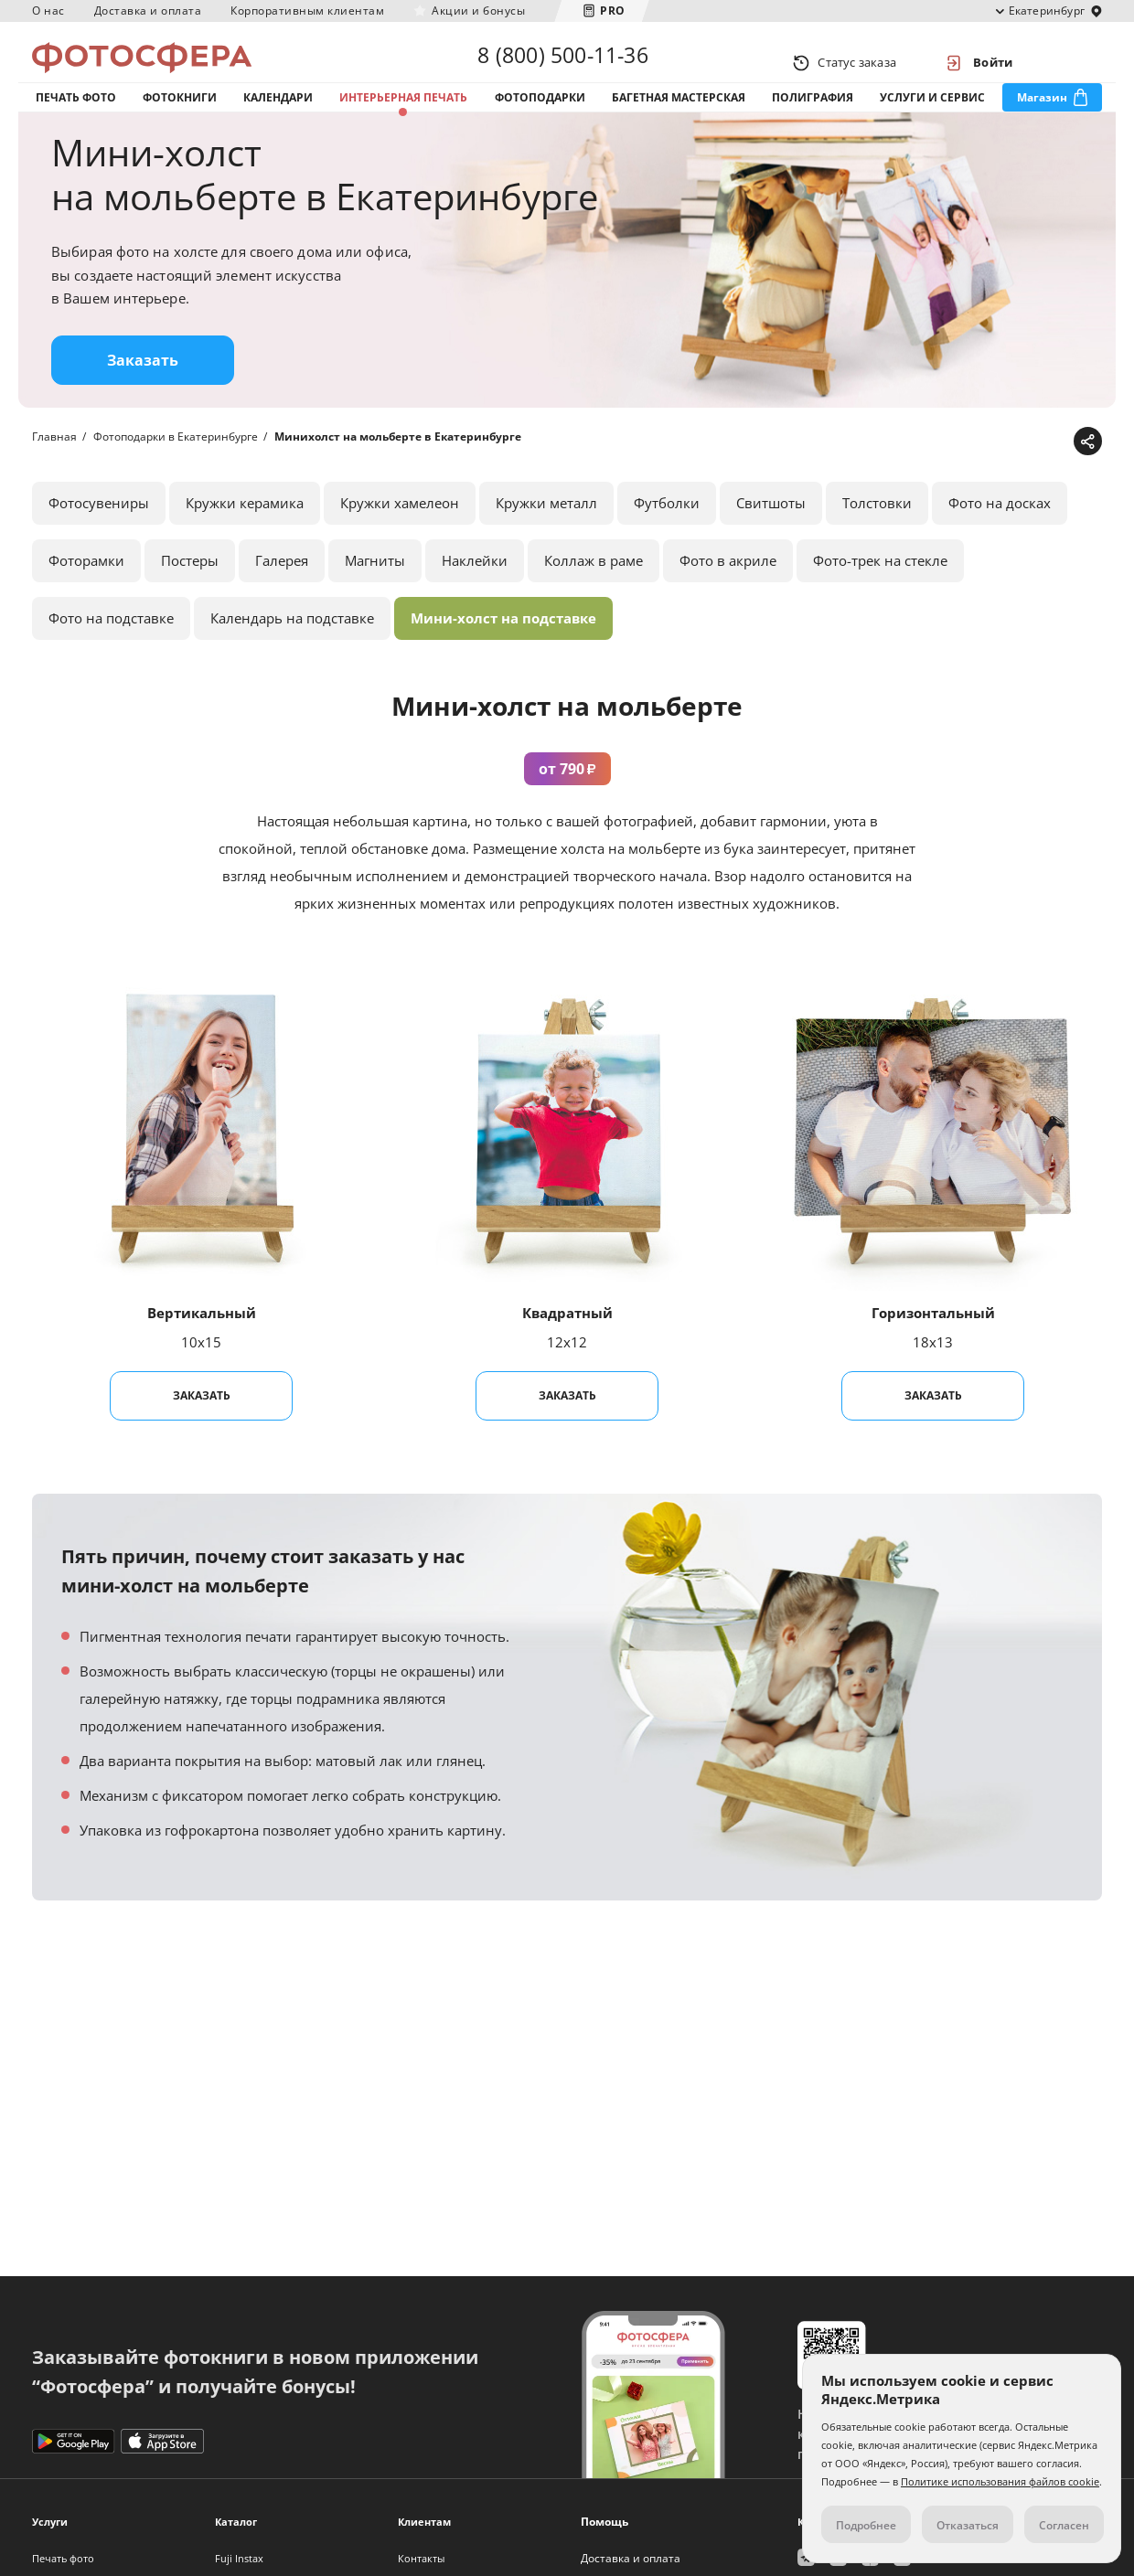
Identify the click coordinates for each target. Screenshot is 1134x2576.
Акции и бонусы (478, 10)
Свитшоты (771, 538)
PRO (613, 10)
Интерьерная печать (403, 117)
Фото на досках (999, 538)
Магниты (375, 596)
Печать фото (76, 117)
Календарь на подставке (292, 653)
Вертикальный (201, 1348)
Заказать (142, 396)
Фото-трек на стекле (880, 596)
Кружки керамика (245, 538)
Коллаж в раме (593, 596)
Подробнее (866, 2525)
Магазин (1042, 117)
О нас (48, 10)
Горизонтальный (933, 1348)
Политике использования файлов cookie (1000, 2481)
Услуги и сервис (932, 117)
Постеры (190, 596)
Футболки (667, 538)
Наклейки (475, 596)
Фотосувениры (98, 538)
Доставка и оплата (148, 10)
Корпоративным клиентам (307, 10)
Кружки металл (546, 538)
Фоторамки (86, 596)
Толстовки (877, 538)
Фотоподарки (540, 117)
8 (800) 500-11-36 (562, 62)
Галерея (281, 596)
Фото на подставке (111, 653)
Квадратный (567, 1348)
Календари (278, 117)
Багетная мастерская (678, 117)
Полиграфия (812, 117)
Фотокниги (180, 117)
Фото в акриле (727, 596)
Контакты (421, 2558)
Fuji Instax (239, 2558)
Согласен (1064, 2525)
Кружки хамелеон (399, 538)
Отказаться (967, 2525)
